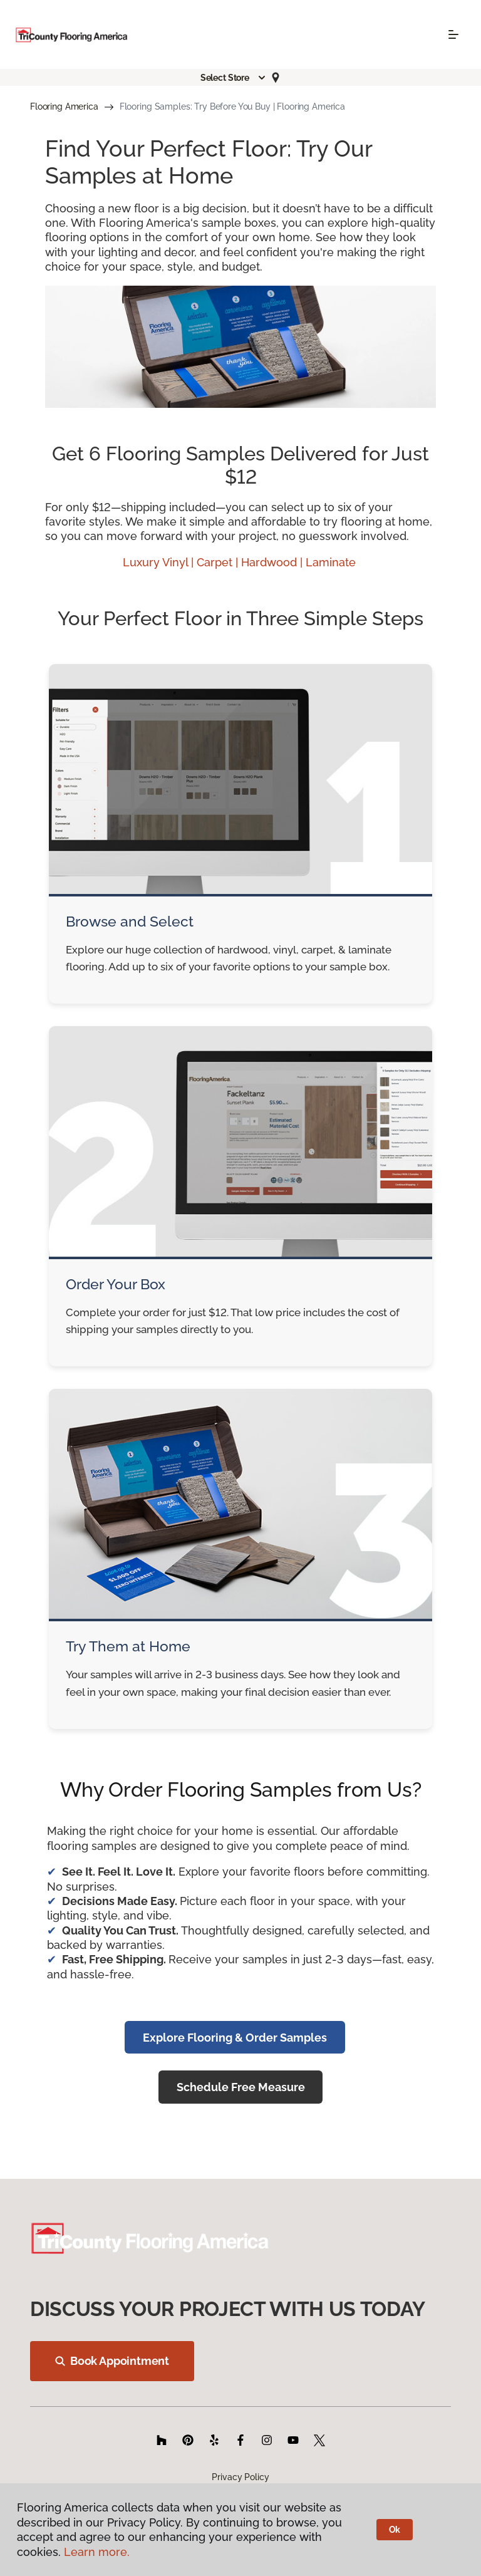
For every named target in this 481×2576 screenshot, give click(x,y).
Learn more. (97, 2551)
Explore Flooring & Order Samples (235, 2037)
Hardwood (270, 562)
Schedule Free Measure (241, 2087)
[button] (233, 77)
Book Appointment (112, 2360)
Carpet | (219, 562)
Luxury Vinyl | (160, 562)
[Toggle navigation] (453, 34)
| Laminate (329, 562)
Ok (395, 2530)
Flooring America (64, 106)
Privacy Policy (240, 2477)
